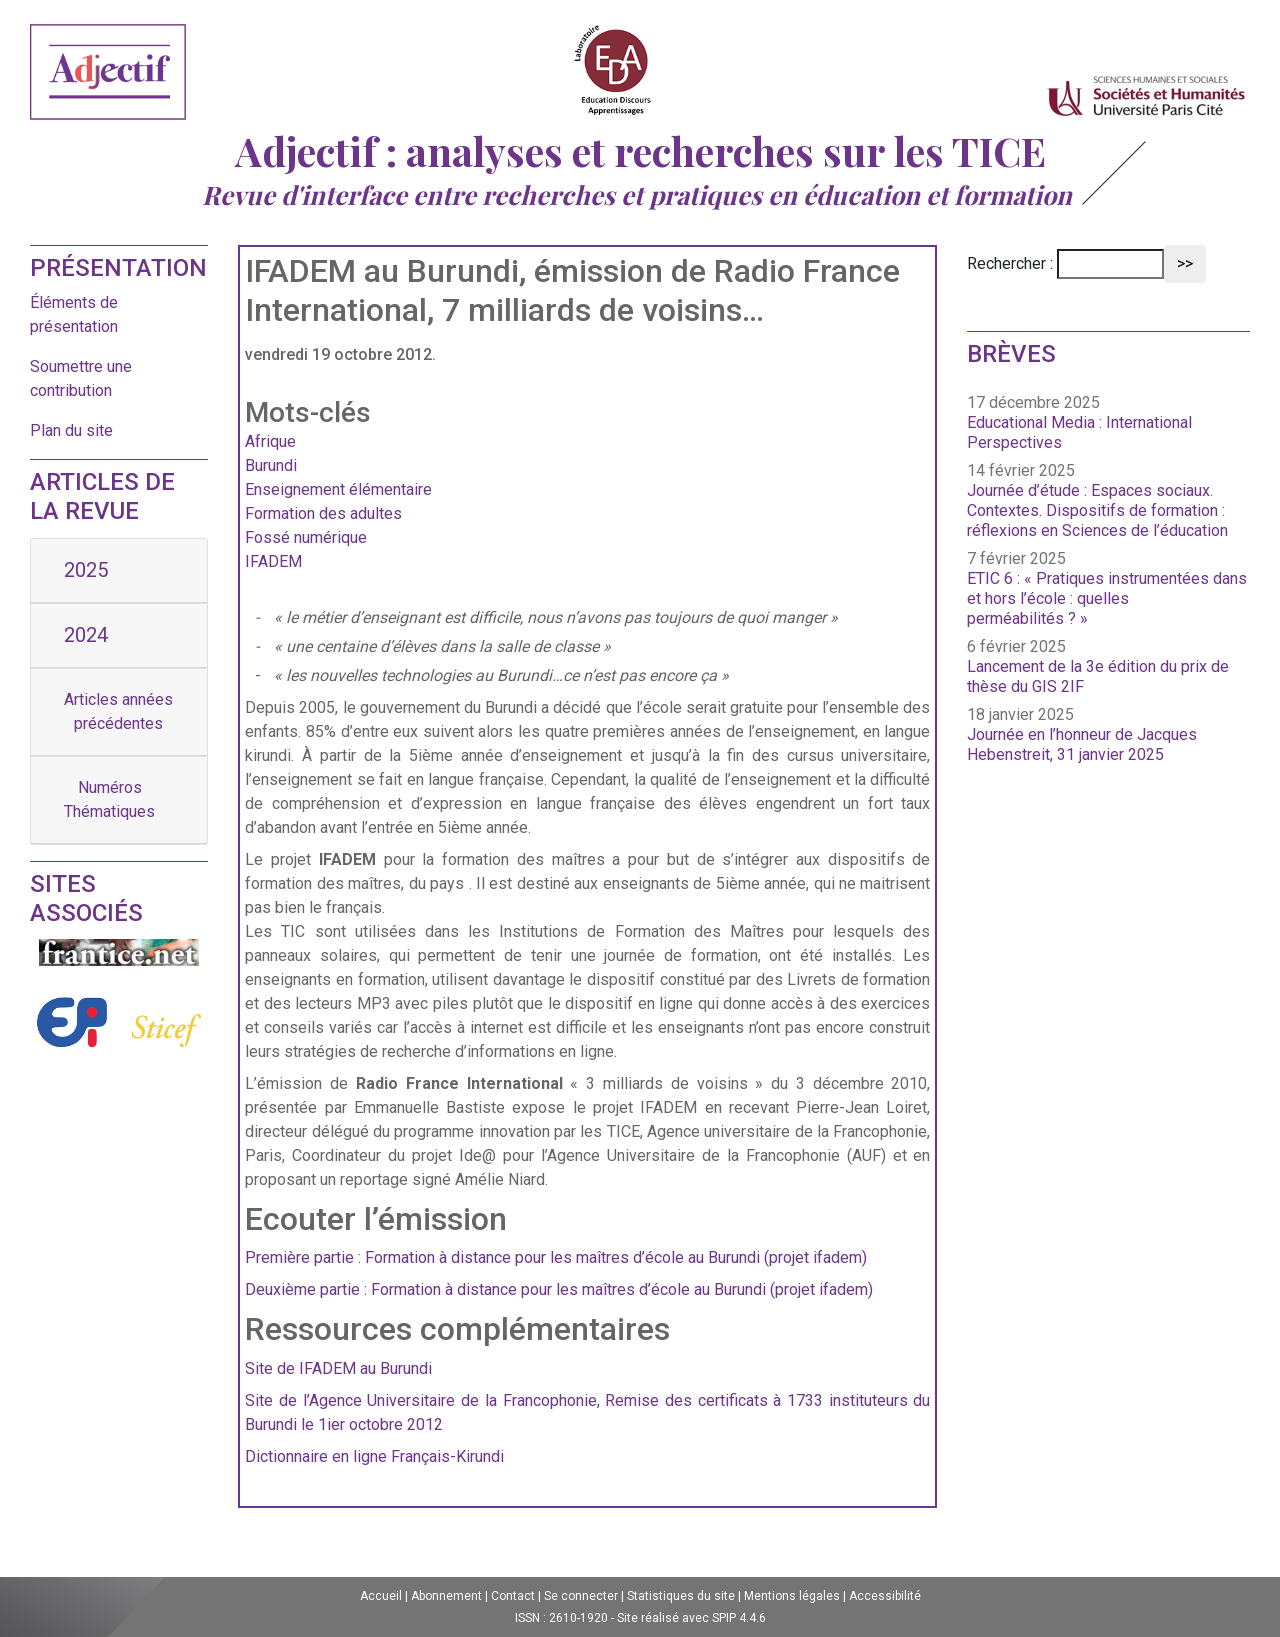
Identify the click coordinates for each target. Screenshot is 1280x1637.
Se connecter (581, 1596)
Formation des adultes (323, 513)
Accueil (381, 1596)
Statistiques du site (681, 1596)
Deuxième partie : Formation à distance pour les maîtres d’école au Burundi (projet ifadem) (559, 1289)
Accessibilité (885, 1596)
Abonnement (446, 1596)
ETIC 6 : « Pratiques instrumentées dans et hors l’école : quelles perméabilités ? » (1107, 598)
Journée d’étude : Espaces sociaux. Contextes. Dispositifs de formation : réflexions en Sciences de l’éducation (1097, 510)
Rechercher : (1010, 263)
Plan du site (71, 430)
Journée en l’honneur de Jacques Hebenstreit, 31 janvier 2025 (1082, 744)
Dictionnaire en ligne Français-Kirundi (374, 1456)
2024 (86, 635)
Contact (513, 1596)
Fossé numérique (306, 537)
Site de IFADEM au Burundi (338, 1368)
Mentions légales (792, 1596)
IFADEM (273, 561)
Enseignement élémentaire (338, 489)
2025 (86, 570)
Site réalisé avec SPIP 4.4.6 (691, 1618)
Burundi (271, 465)
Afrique (270, 441)
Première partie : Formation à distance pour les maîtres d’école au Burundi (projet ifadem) (556, 1257)
